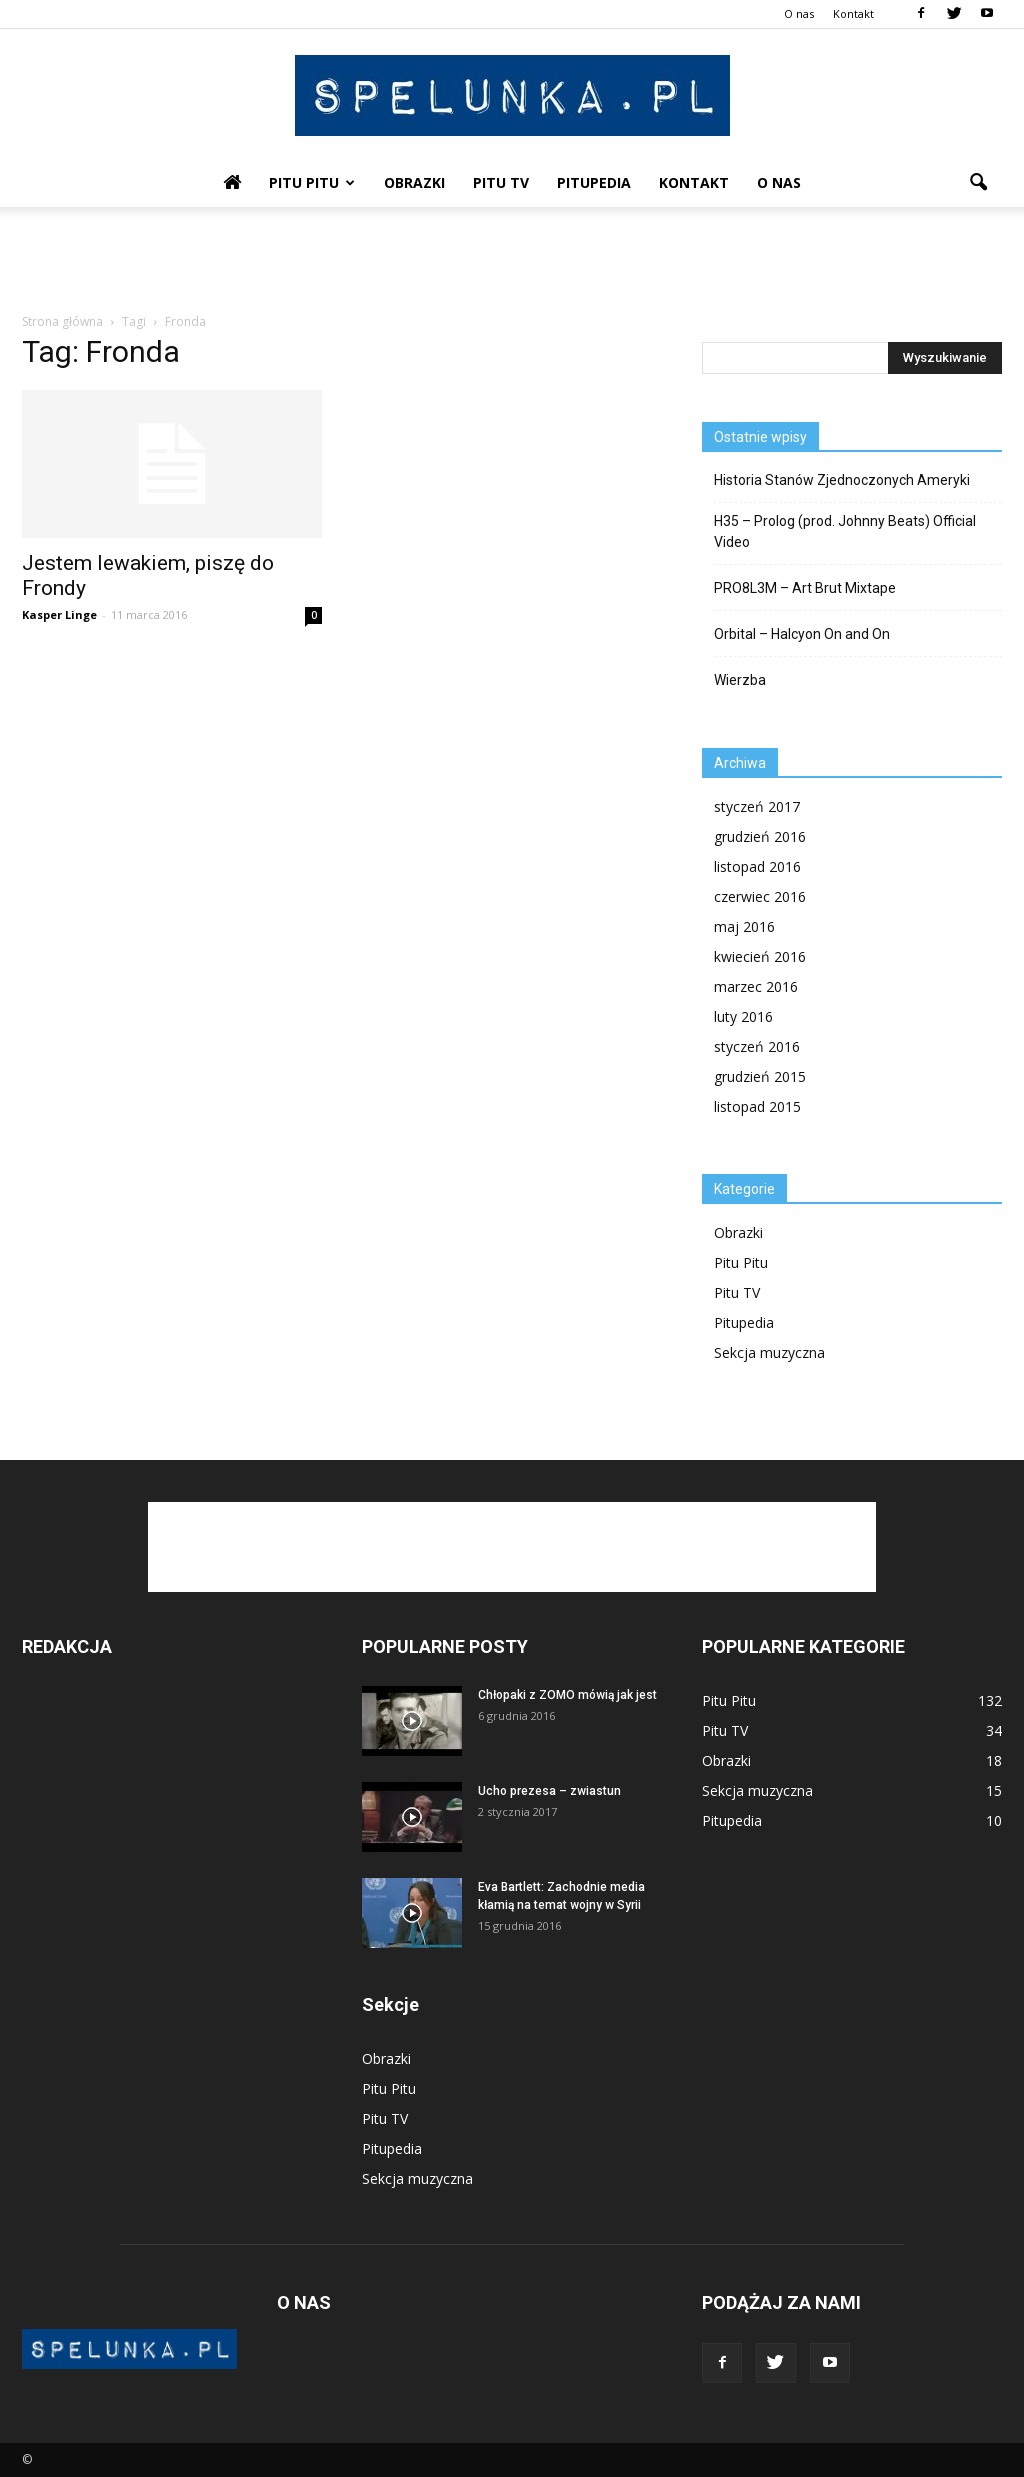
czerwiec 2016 (760, 896)
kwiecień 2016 (760, 956)
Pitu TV (501, 182)
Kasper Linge (59, 614)
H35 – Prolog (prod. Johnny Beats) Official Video (845, 531)
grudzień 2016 (760, 836)
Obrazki (414, 182)
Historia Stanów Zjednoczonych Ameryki (842, 480)
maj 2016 (744, 926)
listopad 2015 (757, 1106)
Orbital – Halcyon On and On (802, 634)
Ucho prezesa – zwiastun (549, 1791)
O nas (799, 13)
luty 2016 (743, 1016)
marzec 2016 (756, 986)
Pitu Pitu (312, 182)
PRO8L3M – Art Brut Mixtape (805, 588)
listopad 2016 (757, 866)
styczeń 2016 (757, 1046)
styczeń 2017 (757, 806)
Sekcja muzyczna (769, 1352)
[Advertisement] (512, 261)
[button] (978, 183)
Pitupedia (594, 182)
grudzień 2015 (760, 1076)
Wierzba (740, 680)
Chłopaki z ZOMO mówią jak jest (567, 1695)
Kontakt (853, 13)
